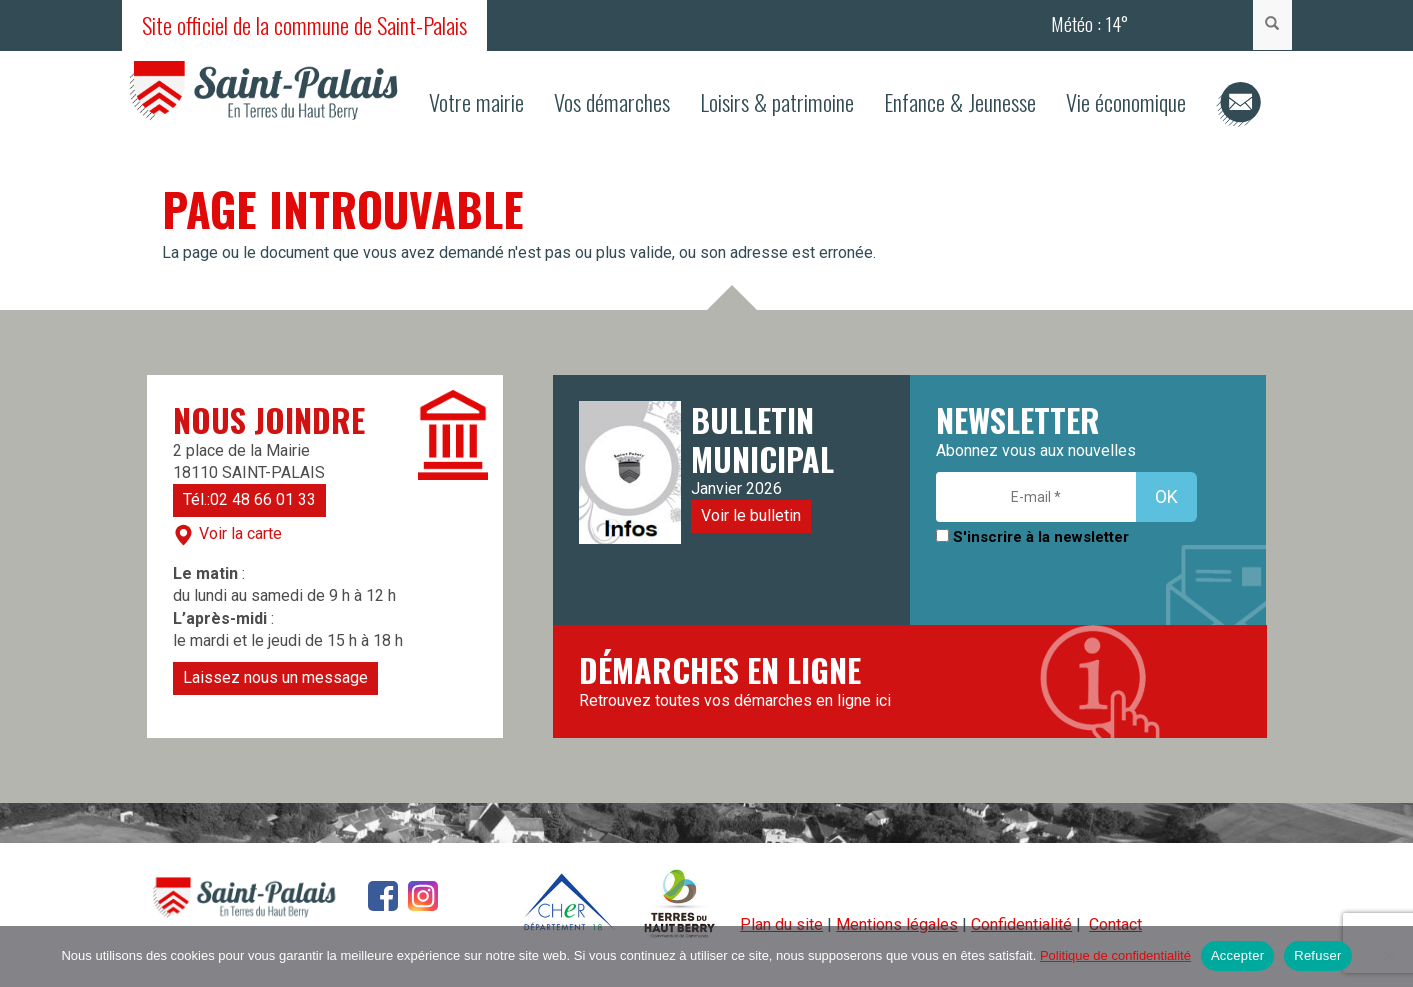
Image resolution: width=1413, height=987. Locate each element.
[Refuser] (1388, 956)
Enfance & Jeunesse (960, 101)
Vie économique (1126, 101)
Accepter (1237, 955)
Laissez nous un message (275, 677)
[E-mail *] (1036, 497)
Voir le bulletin (751, 515)
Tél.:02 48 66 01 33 (249, 499)
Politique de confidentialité (1115, 955)
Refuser (1317, 955)
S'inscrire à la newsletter (1032, 537)
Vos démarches (612, 101)
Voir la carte (227, 535)
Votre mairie (476, 101)
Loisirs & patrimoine (777, 101)
